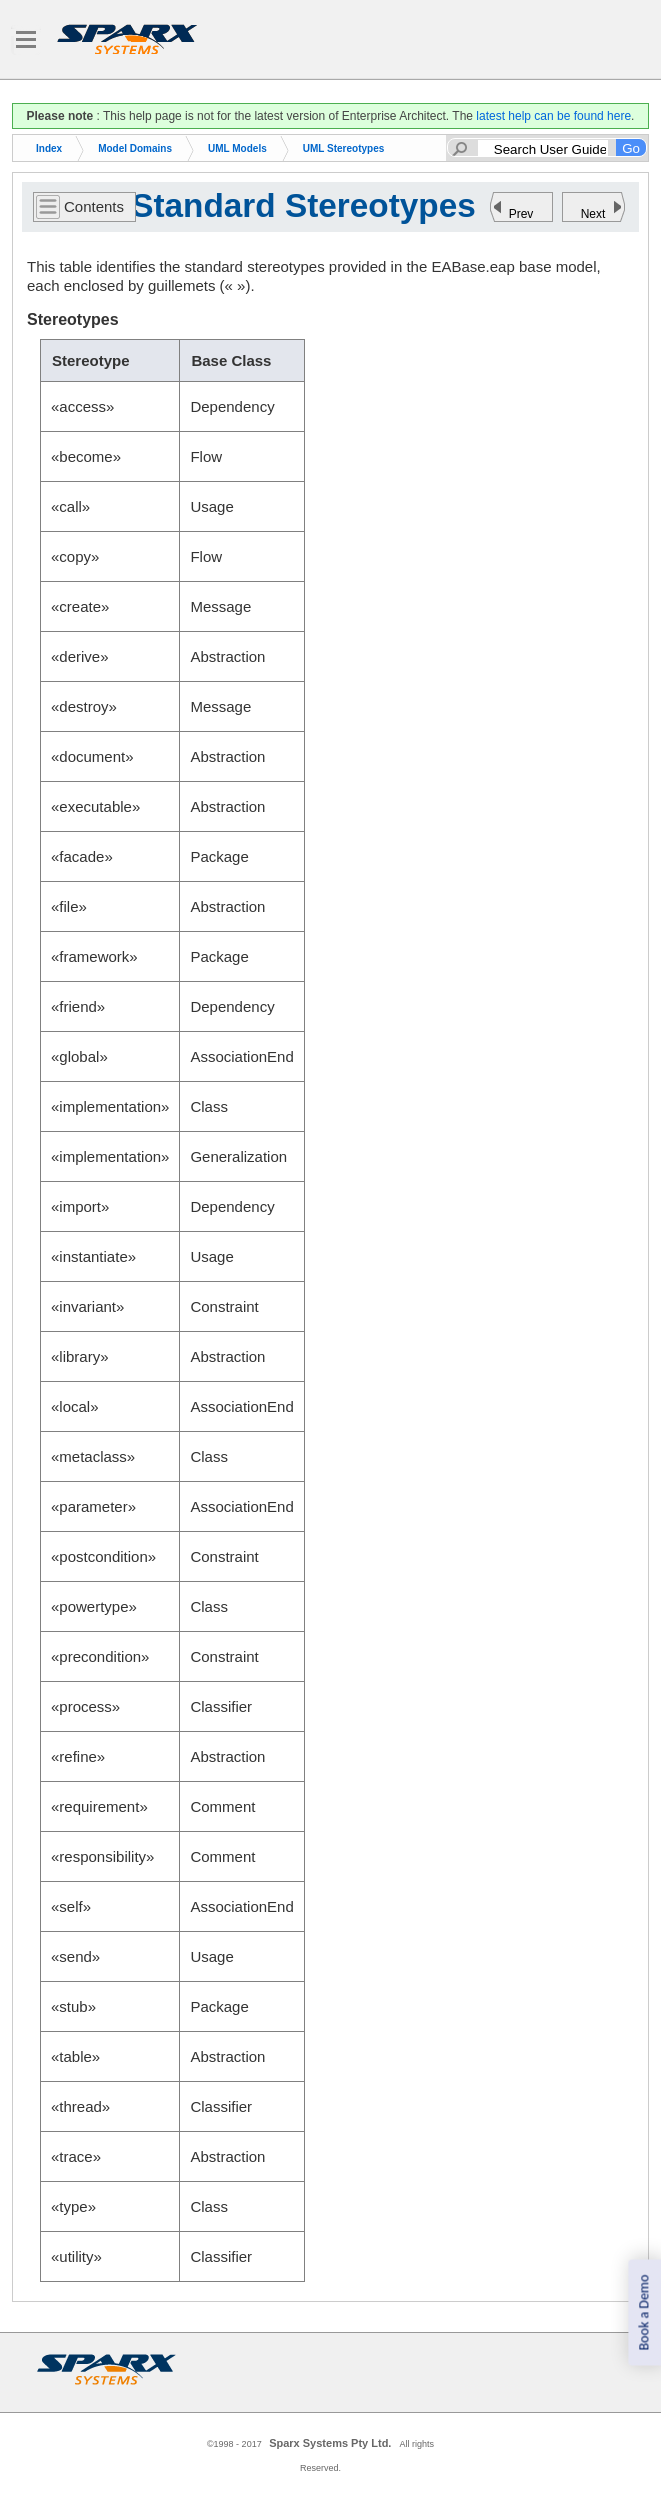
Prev (521, 214)
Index (49, 148)
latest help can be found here (553, 116)
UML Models (237, 148)
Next (593, 214)
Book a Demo (643, 2313)
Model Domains (135, 148)
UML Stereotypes (344, 148)
